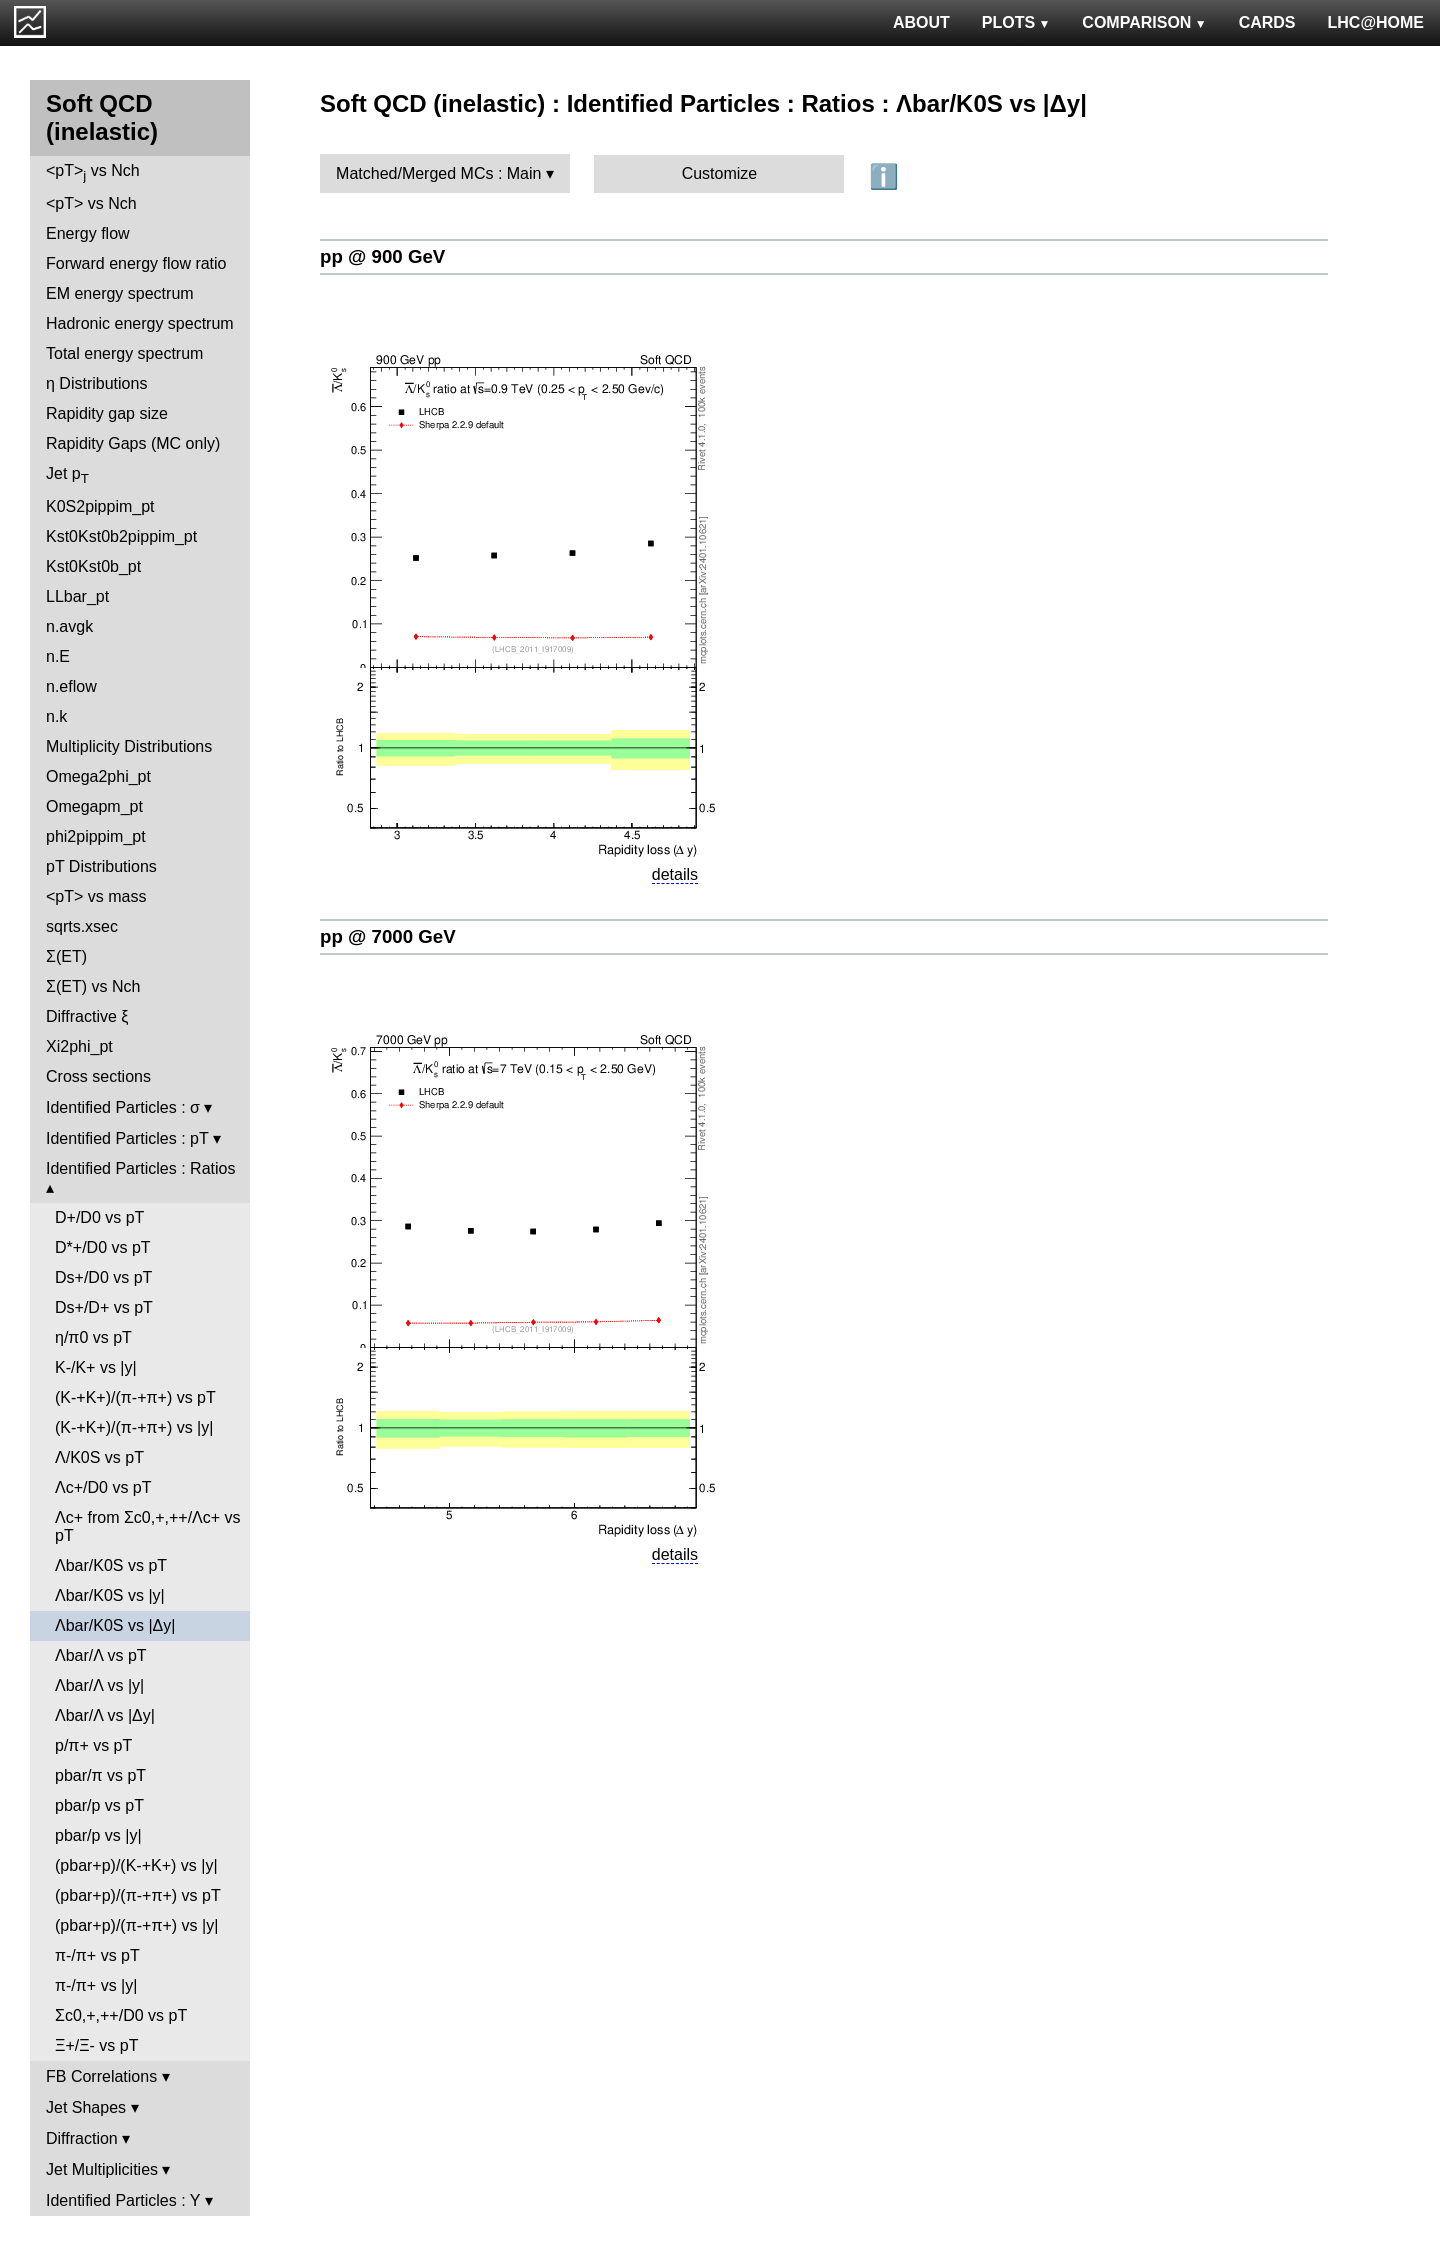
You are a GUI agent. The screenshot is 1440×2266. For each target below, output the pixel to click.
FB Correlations (101, 2076)
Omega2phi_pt (98, 776)
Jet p (67, 475)
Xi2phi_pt (79, 1046)
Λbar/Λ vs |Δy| (105, 1715)
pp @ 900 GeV (382, 256)
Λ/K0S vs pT (99, 1457)
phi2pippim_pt (96, 836)
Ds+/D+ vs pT (104, 1307)
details (675, 874)
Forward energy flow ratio (136, 263)
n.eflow (71, 686)
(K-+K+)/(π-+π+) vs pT (135, 1397)
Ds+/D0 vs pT (103, 1277)
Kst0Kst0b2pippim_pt (121, 536)
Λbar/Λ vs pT (101, 1655)
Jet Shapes (86, 2107)
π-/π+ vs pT (97, 1955)
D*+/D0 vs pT (103, 1247)
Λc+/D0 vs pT (103, 1487)
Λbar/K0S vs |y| (110, 1595)
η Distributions (96, 383)
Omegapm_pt (94, 806)
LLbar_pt (77, 596)
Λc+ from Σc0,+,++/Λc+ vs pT (148, 1526)
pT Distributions (101, 866)
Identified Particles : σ (123, 1107)
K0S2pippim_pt (100, 506)
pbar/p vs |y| (98, 1835)
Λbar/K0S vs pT (111, 1565)
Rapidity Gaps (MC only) (133, 443)
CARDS (1267, 22)
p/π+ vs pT (93, 1745)
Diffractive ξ (87, 1016)
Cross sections (98, 1076)
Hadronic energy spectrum (140, 323)
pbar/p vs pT (99, 1805)
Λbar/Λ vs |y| (99, 1685)
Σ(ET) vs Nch (93, 986)
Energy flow (88, 233)
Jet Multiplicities (102, 2169)
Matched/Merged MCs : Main (438, 173)
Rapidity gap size (107, 413)
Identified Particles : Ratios (140, 1168)
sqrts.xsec (82, 926)
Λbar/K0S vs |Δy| (115, 1625)
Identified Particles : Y (123, 2200)
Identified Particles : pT (127, 1138)
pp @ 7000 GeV (388, 936)
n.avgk (69, 626)
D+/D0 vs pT (99, 1217)
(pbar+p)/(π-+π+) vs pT (138, 1895)
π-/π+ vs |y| (96, 1985)
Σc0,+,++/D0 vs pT (121, 2015)
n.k (56, 716)
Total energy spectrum (124, 353)
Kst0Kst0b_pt (93, 566)
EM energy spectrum (120, 293)
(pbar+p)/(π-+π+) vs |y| (136, 1925)
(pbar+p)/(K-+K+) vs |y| (136, 1865)
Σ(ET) (66, 956)
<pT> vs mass (96, 896)
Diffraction (82, 2138)
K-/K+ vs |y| (96, 1367)
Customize (720, 173)
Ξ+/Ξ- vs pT (96, 2045)
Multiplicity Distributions (129, 746)
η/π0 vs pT (93, 1337)
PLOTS (1016, 22)
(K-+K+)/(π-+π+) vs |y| (134, 1427)
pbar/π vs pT (100, 1775)
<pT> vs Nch (93, 172)
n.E (58, 656)
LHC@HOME (1376, 22)
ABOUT (921, 22)
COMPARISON (1144, 22)
